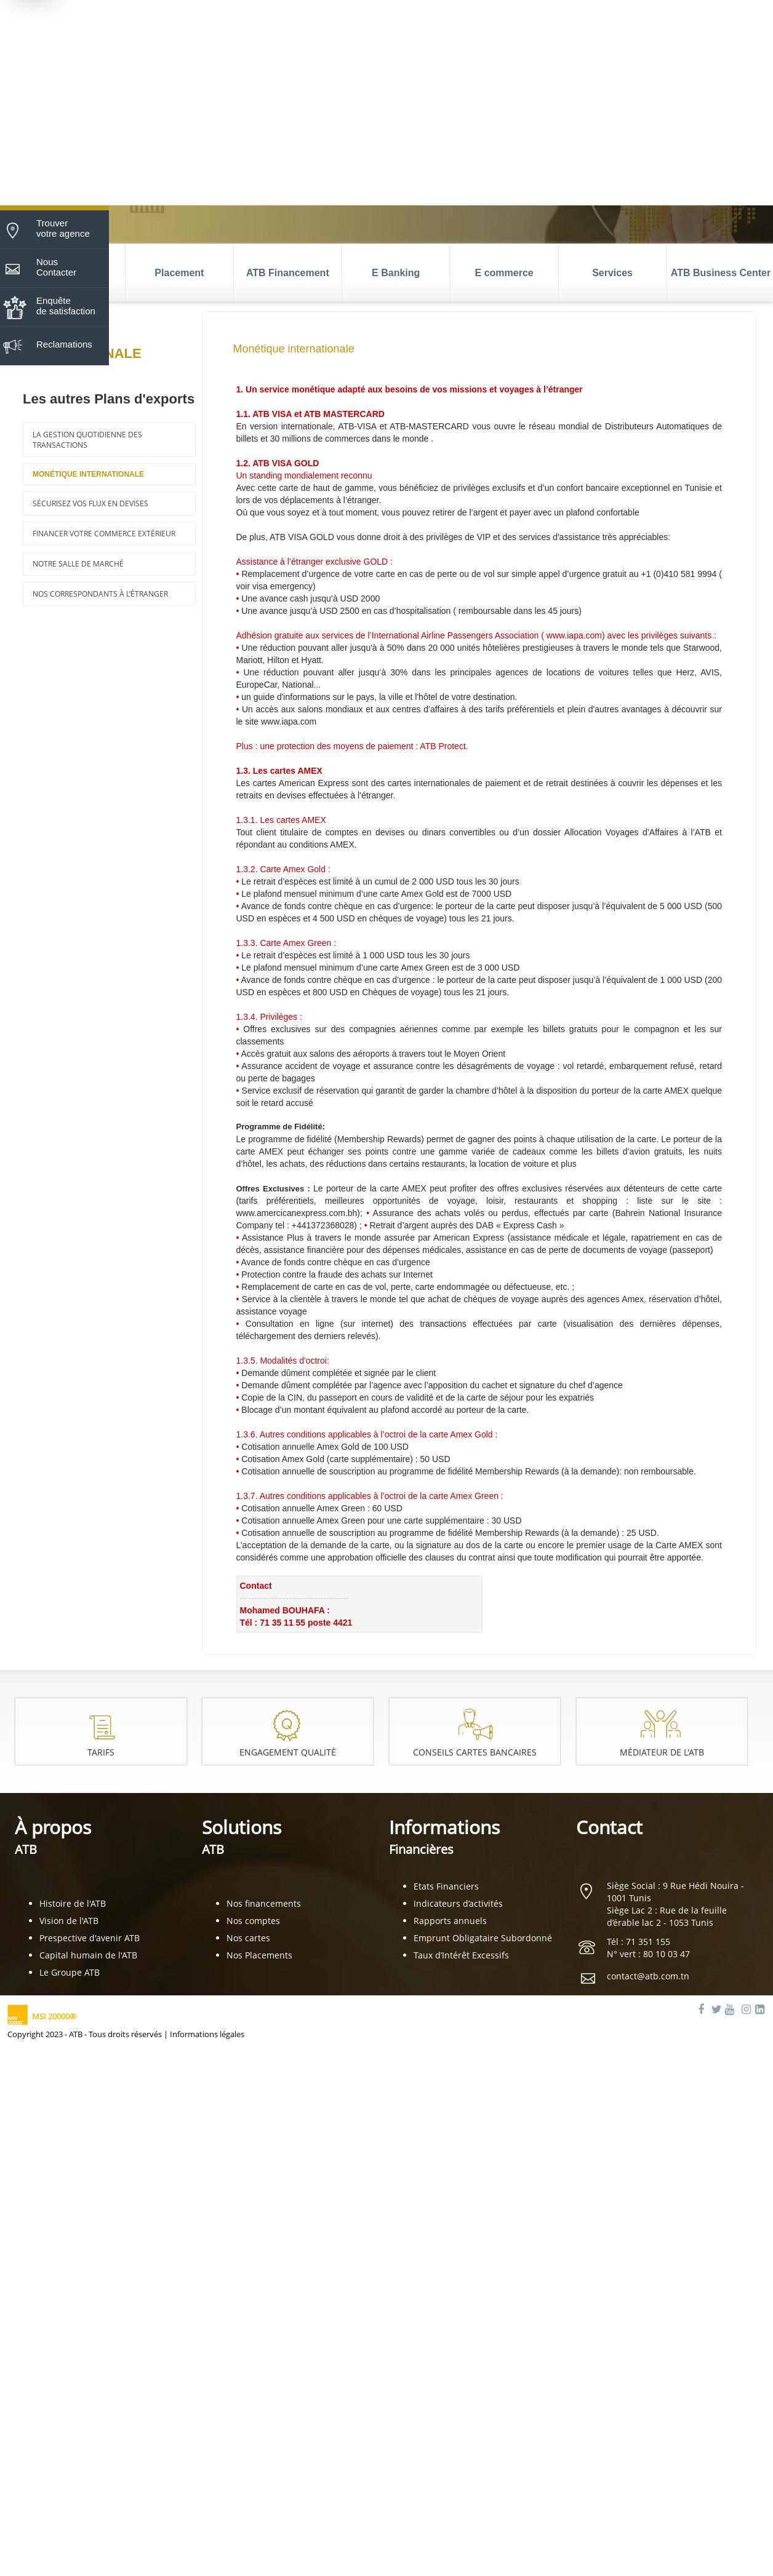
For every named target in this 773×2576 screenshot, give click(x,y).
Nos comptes (253, 1920)
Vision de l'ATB (68, 1920)
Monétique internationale (88, 474)
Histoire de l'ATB (72, 1903)
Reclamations (64, 344)
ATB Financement (287, 273)
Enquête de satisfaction (65, 305)
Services (612, 273)
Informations (444, 1836)
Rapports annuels (450, 1920)
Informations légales (207, 2034)
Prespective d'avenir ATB (89, 1938)
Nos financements (263, 1903)
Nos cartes (248, 1938)
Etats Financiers (446, 1886)
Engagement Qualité (287, 1752)
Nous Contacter (56, 266)
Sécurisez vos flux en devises (90, 503)
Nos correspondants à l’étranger (100, 594)
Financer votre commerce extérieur (104, 533)
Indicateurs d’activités (458, 1903)
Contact (609, 1827)
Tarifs (100, 1752)
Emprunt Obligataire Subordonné (483, 1938)
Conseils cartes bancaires (475, 1752)
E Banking (396, 273)
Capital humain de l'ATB (88, 1955)
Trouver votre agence (63, 228)
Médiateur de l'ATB (662, 1752)
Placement (179, 273)
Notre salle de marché (78, 564)
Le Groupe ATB (69, 1972)
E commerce (504, 273)
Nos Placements (259, 1955)
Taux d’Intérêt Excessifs (461, 1955)
